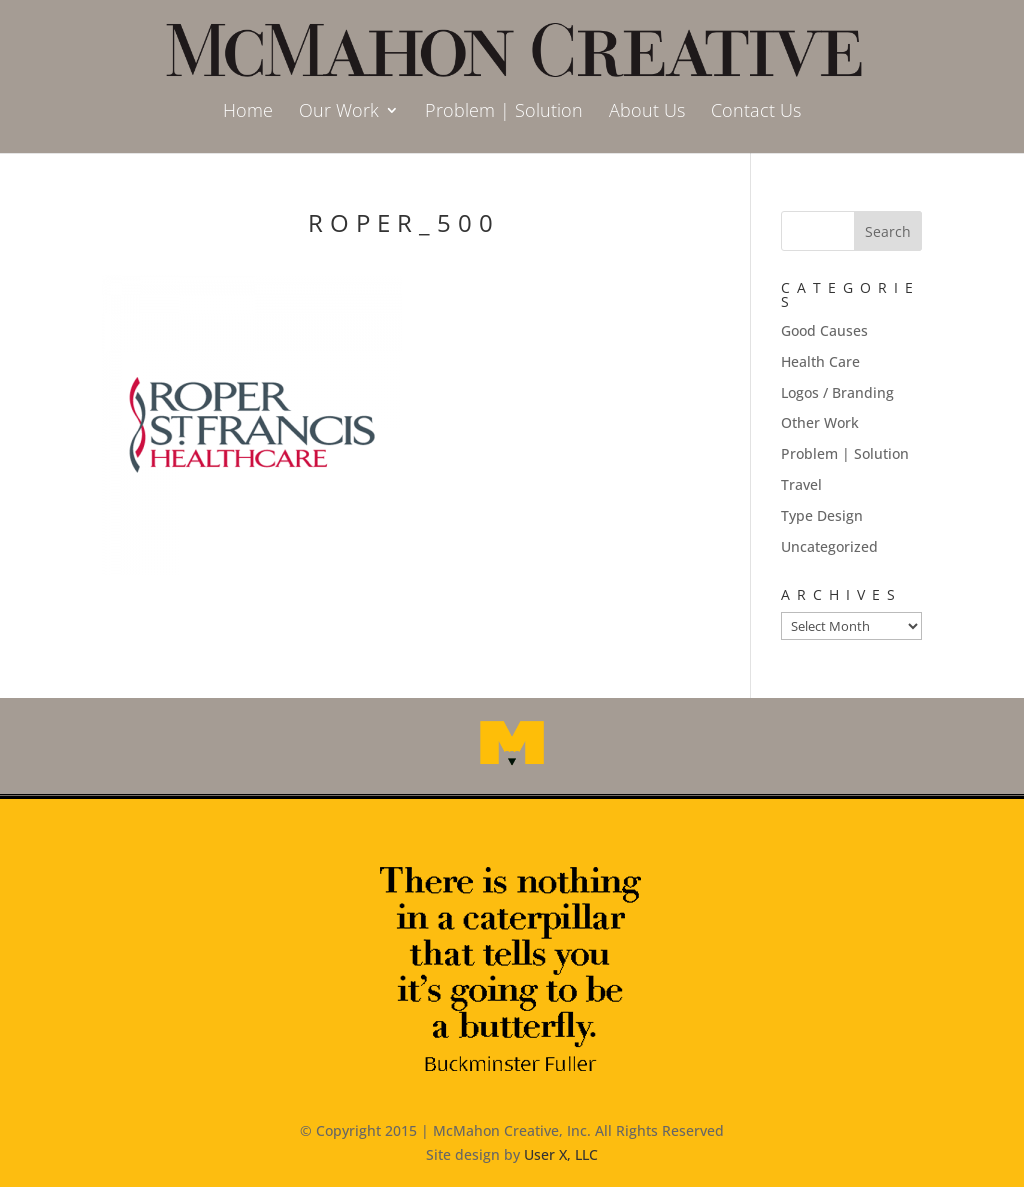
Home (248, 112)
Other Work (820, 422)
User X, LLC (561, 1154)
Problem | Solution (504, 112)
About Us (647, 112)
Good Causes (824, 330)
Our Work (339, 112)
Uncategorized (829, 546)
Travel (801, 484)
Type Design (822, 515)
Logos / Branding (837, 392)
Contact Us (756, 112)
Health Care (820, 361)
